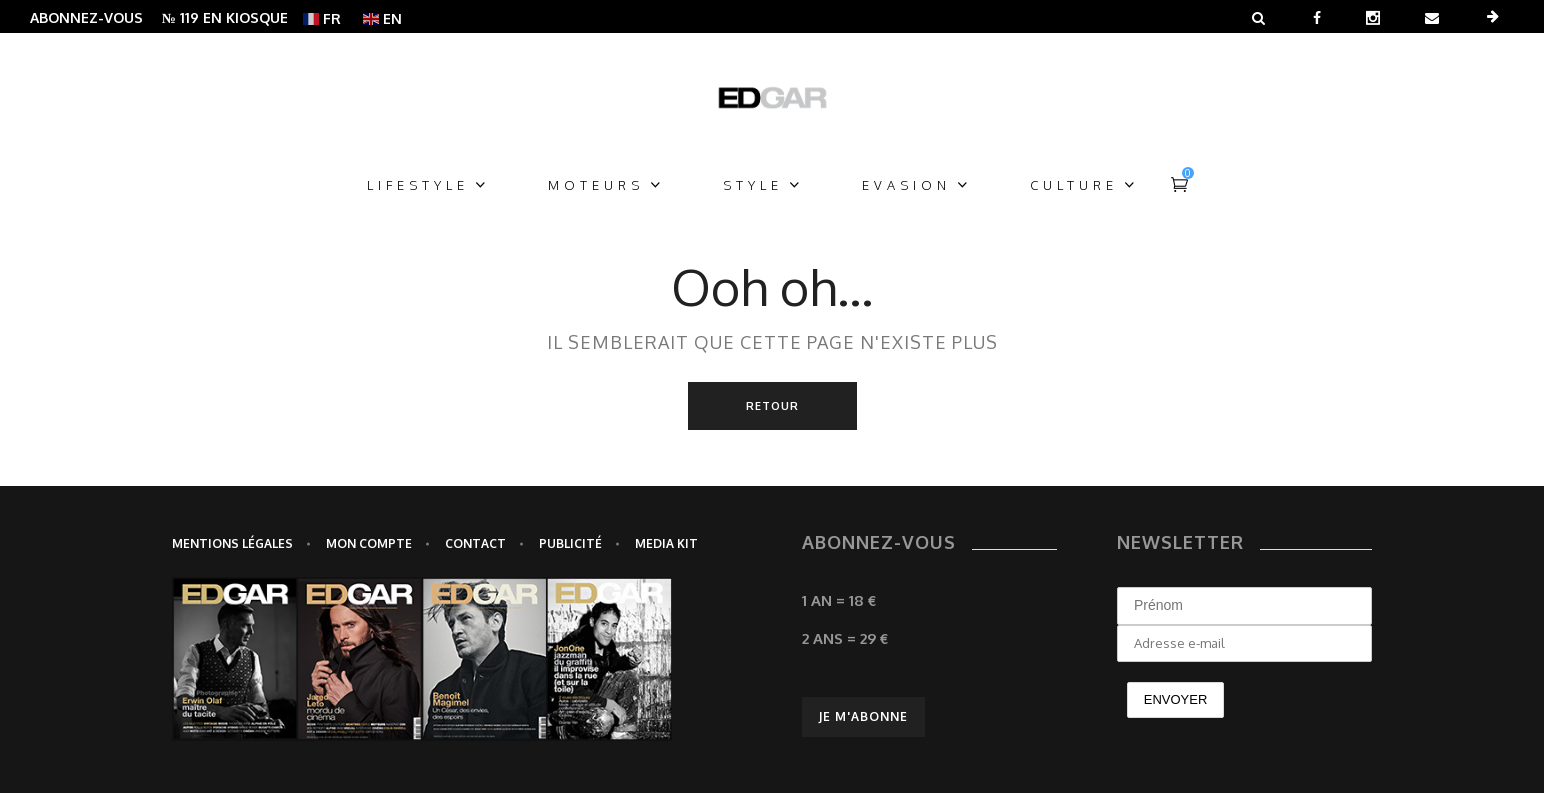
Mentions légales (232, 543)
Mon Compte (369, 543)
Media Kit (666, 543)
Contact (475, 543)
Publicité (570, 543)
